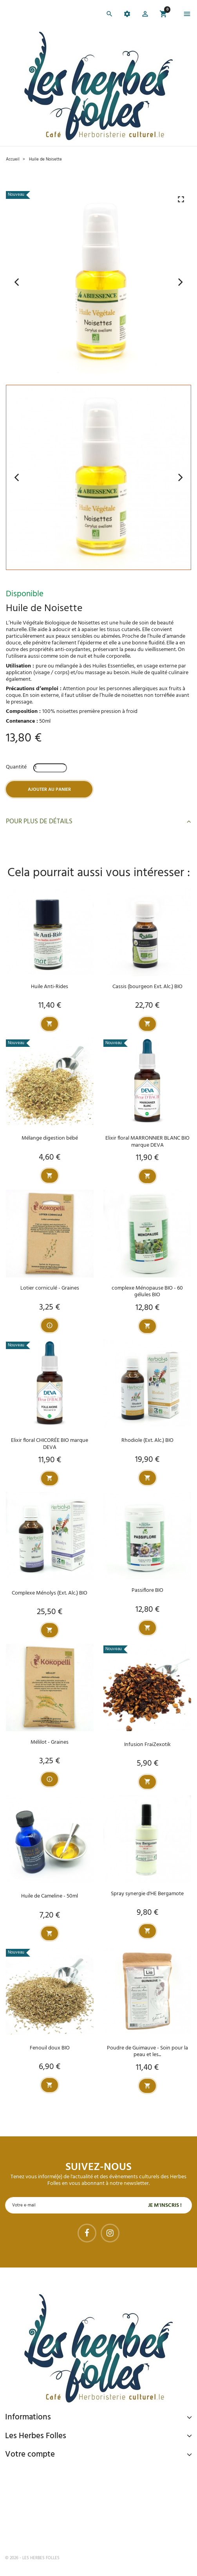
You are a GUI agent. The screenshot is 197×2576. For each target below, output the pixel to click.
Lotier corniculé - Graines (49, 1288)
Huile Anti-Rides (49, 987)
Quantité (16, 767)
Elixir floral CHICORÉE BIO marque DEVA (49, 1443)
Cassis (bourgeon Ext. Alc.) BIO (147, 987)
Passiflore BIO (147, 1590)
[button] (145, 15)
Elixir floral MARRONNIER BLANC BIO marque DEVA (147, 1141)
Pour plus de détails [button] (98, 821)
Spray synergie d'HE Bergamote (147, 1894)
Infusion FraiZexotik (147, 1745)
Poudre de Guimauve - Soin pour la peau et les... (147, 2051)
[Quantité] (50, 767)
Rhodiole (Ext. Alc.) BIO (147, 1440)
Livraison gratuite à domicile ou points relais (85, 2502)
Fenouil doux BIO (50, 2048)
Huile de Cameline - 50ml (49, 1896)
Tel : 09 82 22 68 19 (44, 2532)
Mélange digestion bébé (50, 1138)
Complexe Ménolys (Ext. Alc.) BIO (49, 1593)
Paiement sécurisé (46, 2472)
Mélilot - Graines (50, 1742)
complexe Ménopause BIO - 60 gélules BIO (147, 1291)
